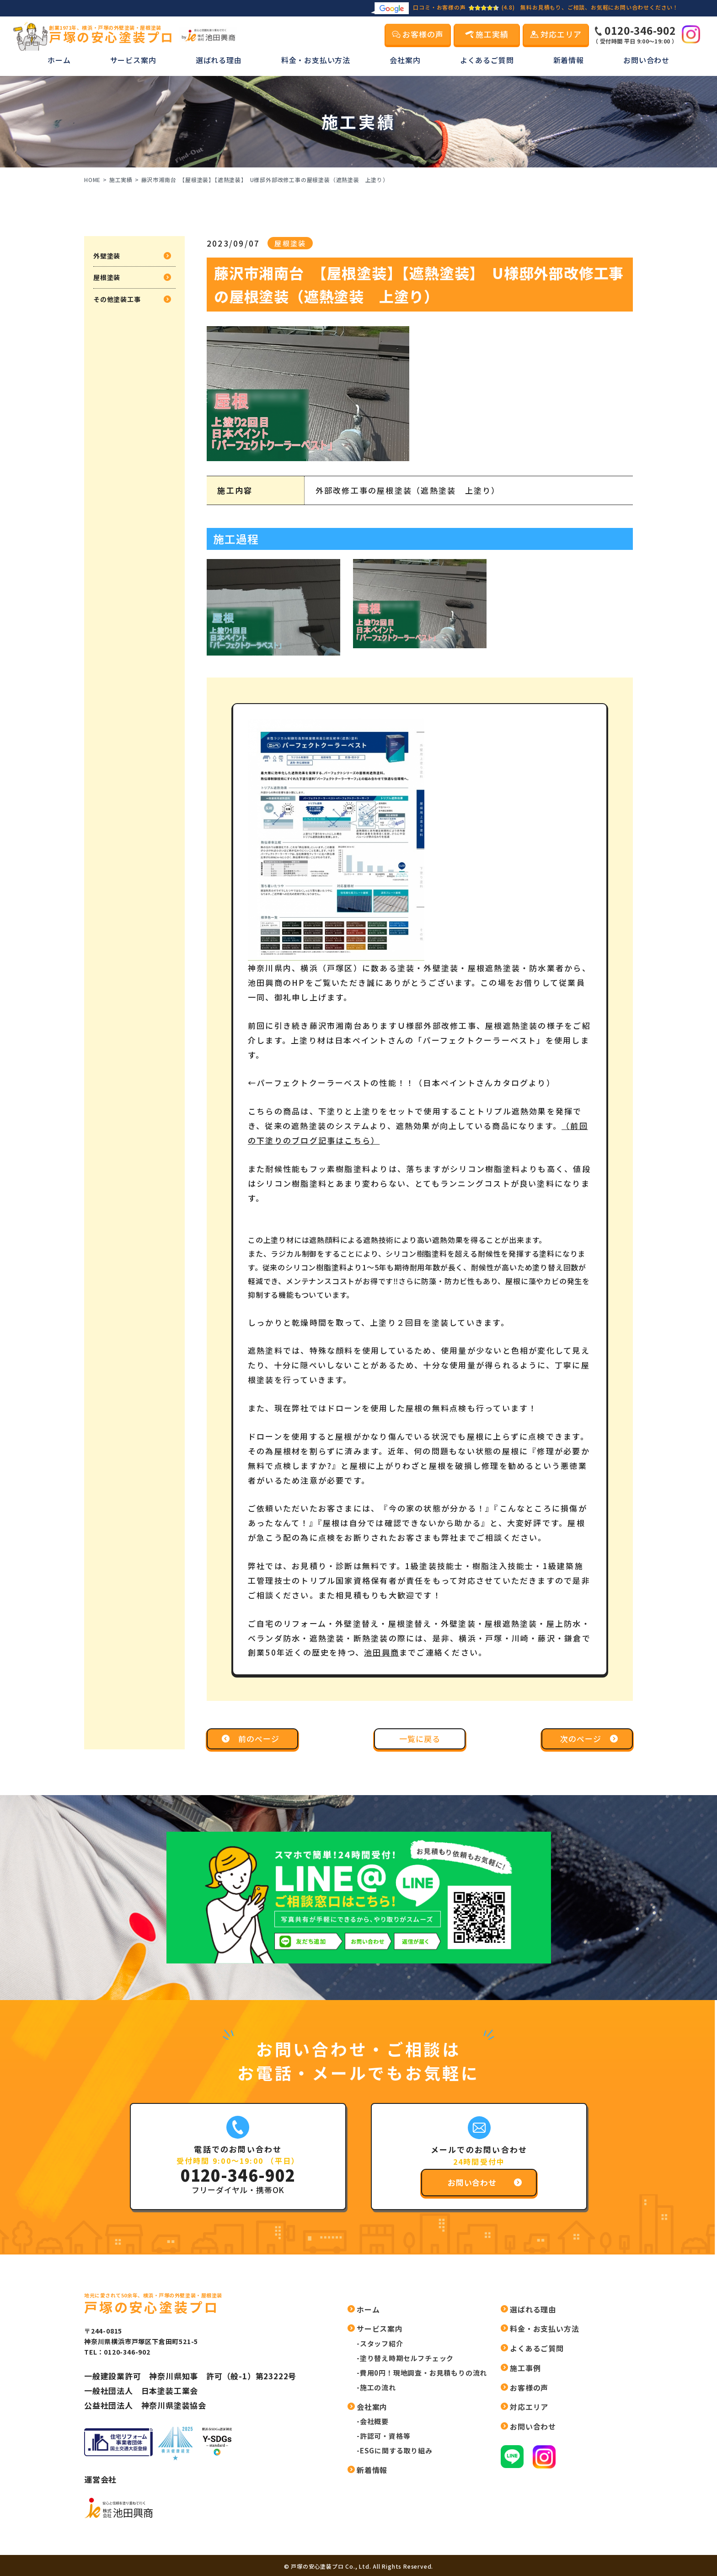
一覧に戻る (419, 1738)
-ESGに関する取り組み (395, 2450)
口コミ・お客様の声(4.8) (442, 7)
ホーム (59, 60)
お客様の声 (529, 2387)
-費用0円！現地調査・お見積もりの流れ (422, 2372)
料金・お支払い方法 (315, 60)
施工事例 (525, 2367)
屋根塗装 (106, 277)
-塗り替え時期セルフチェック (405, 2358)
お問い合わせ (646, 60)
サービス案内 (133, 60)
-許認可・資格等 (383, 2436)
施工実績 (121, 179)
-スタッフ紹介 (380, 2343)
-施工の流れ (376, 2387)
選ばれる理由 (219, 60)
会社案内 (405, 60)
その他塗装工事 (117, 299)
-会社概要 (373, 2421)
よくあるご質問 (487, 60)
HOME (92, 179)
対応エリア (529, 2406)
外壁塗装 (106, 255)
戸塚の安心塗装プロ (112, 34)
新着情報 (568, 60)
